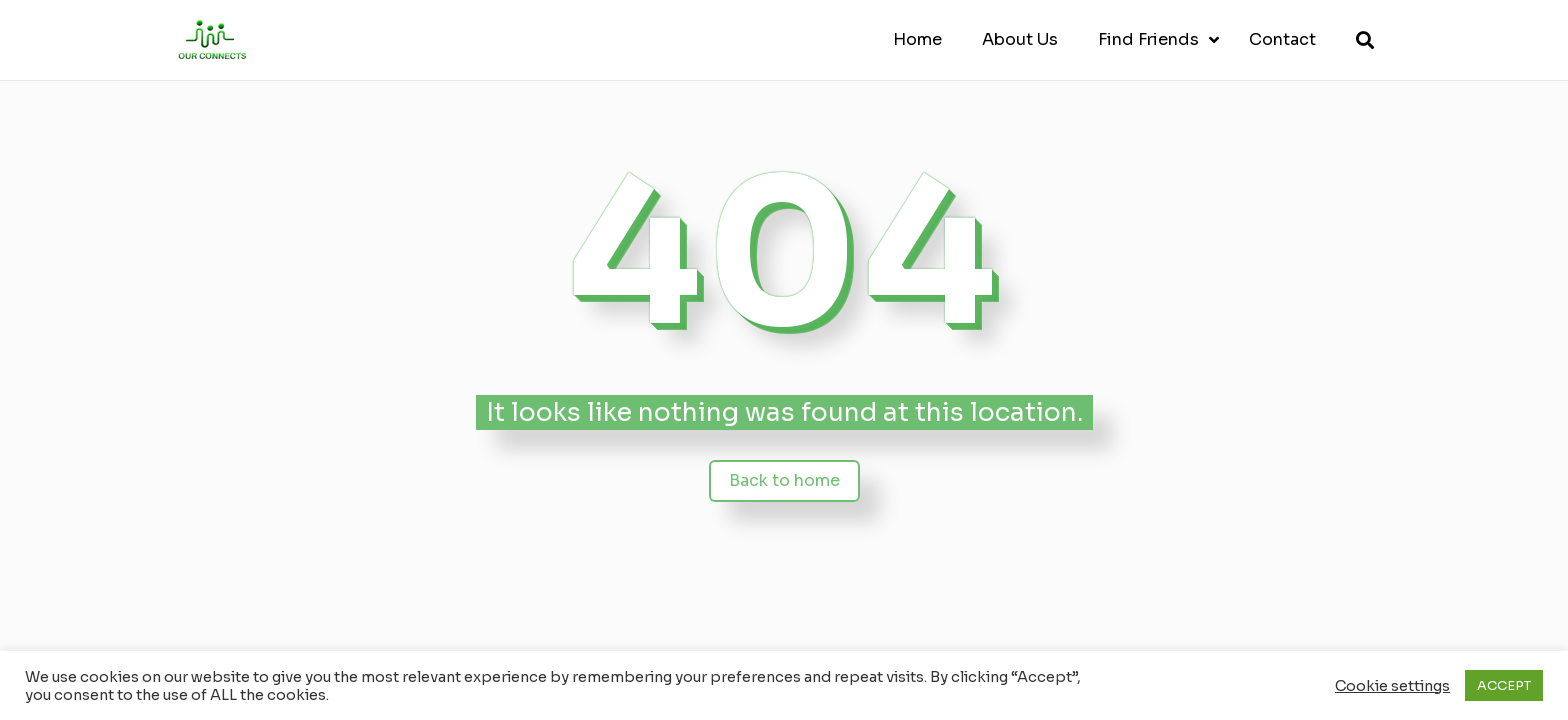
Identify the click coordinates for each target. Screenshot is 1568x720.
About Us (1020, 39)
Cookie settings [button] (1392, 686)
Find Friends (1148, 39)
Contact (1282, 39)
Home (917, 39)
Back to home (784, 480)
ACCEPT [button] (1504, 685)
